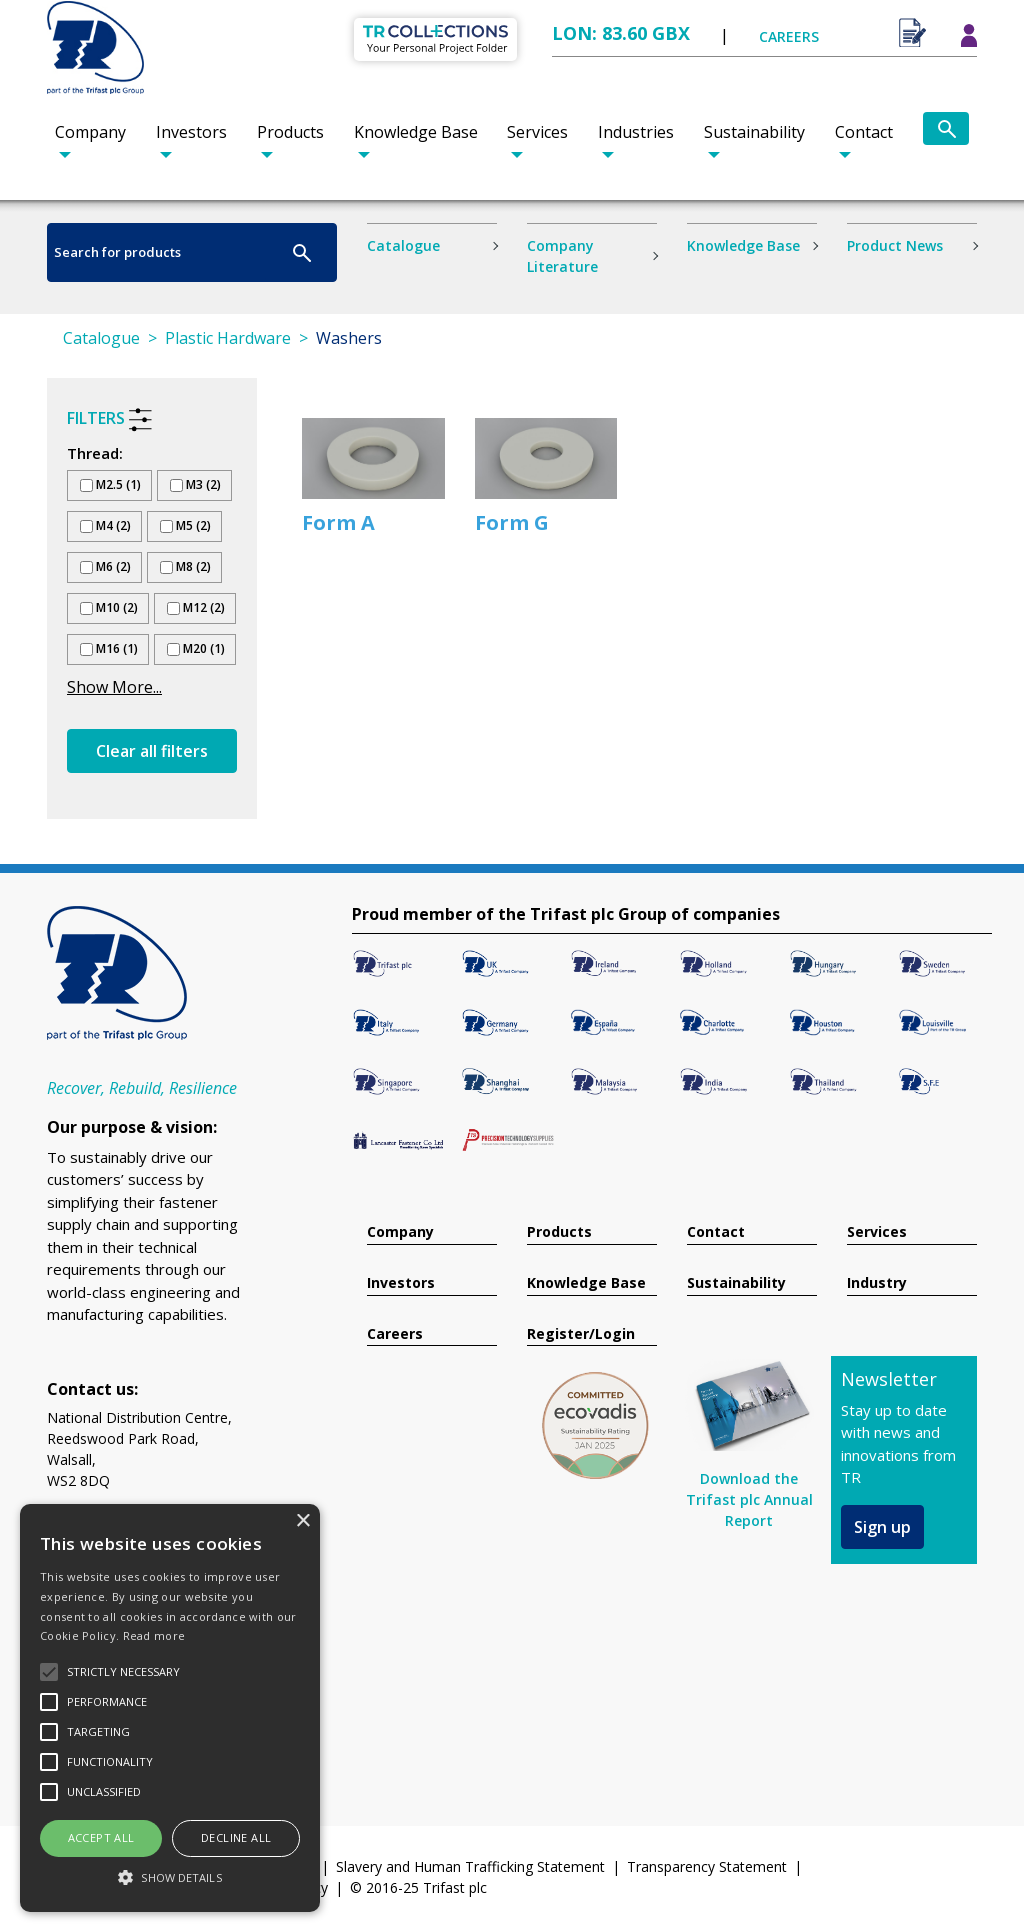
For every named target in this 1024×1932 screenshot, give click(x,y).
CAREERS (789, 36)
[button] (170, 1877)
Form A (338, 522)
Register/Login (581, 1334)
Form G (512, 522)
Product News (895, 245)
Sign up (882, 1527)
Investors (191, 132)
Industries (636, 132)
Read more (154, 1635)
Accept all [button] (101, 1837)
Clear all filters (152, 751)
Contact (864, 132)
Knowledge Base (416, 132)
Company (90, 132)
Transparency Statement (707, 1866)
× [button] (302, 1521)
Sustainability (754, 132)
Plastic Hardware (228, 338)
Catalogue (403, 245)
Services (537, 132)
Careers (395, 1334)
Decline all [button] (236, 1837)
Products (290, 132)
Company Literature (562, 256)
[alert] (170, 1708)
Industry (877, 1283)
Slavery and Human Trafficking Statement (470, 1866)
